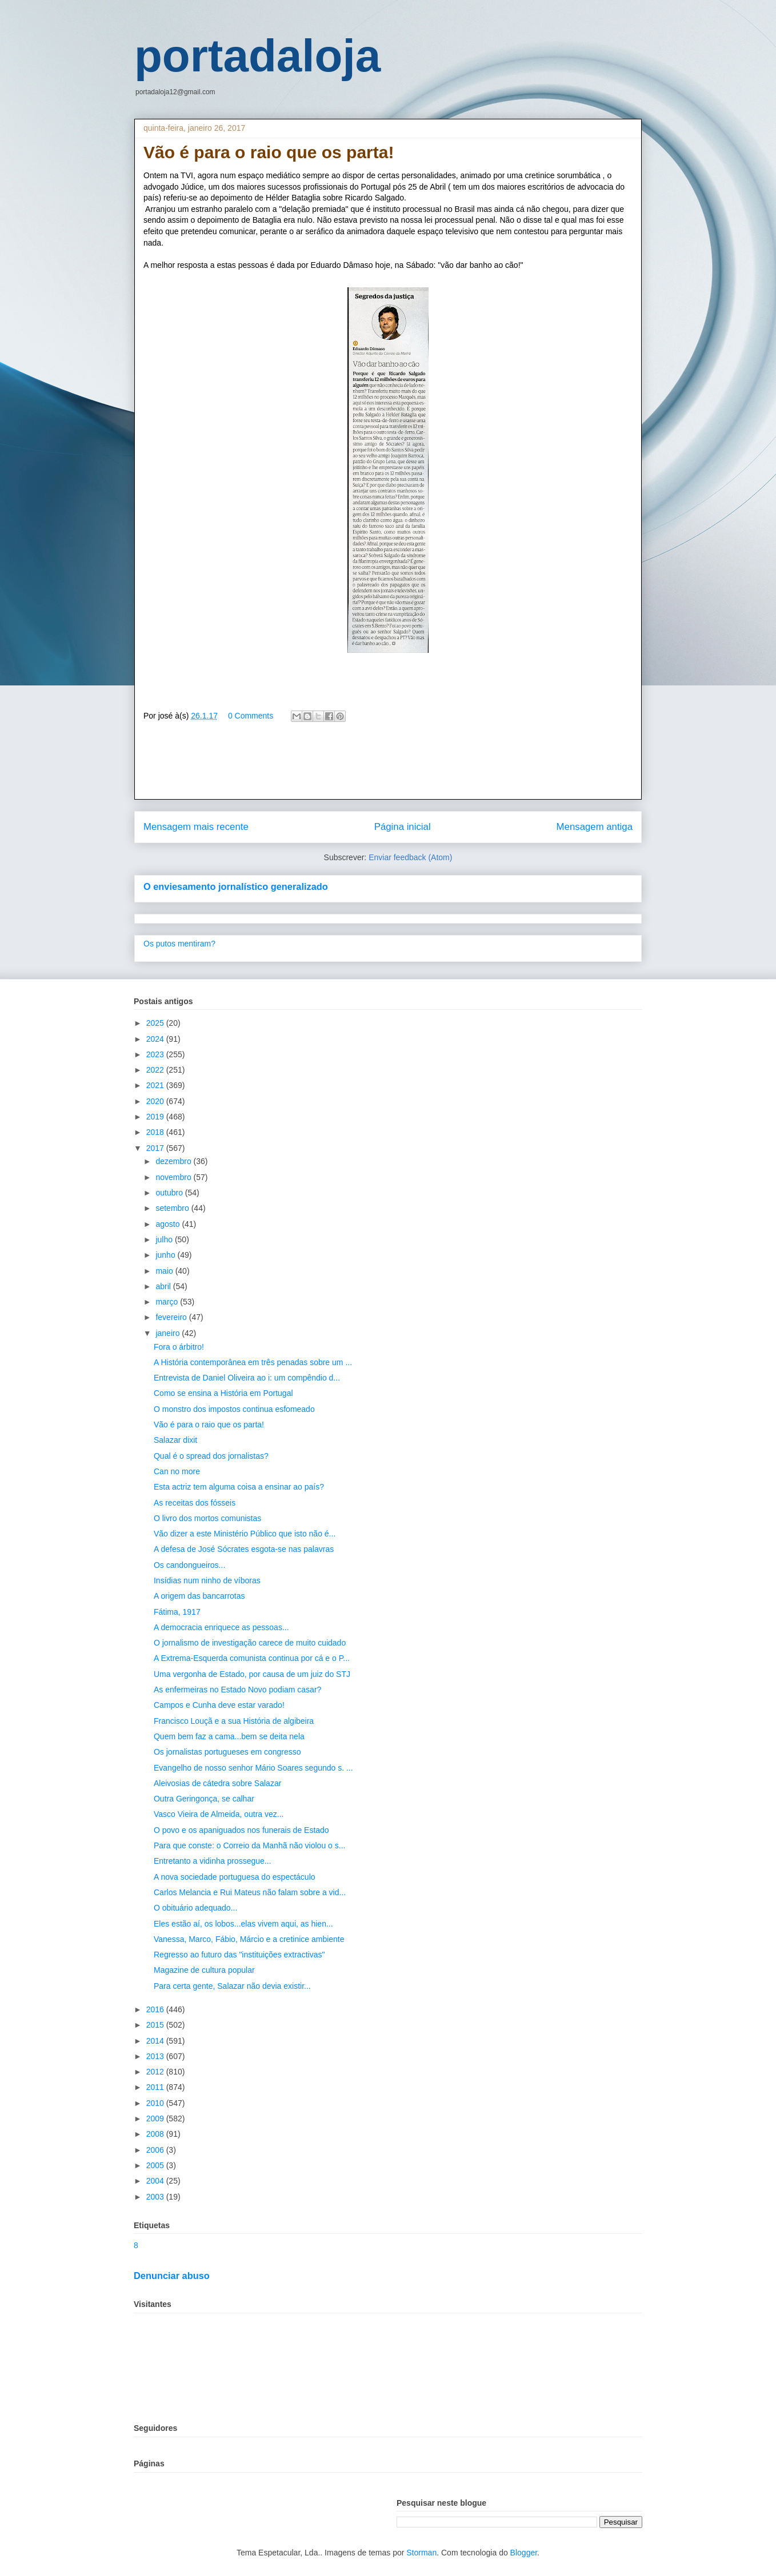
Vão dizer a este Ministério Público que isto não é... (244, 1533)
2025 (156, 1023)
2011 (156, 2087)
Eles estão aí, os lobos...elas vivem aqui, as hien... (243, 1923)
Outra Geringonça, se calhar (204, 1798)
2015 (156, 2024)
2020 (156, 1101)
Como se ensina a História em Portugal (223, 1393)
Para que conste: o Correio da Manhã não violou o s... (249, 1845)
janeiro (168, 1333)
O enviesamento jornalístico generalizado (235, 886)
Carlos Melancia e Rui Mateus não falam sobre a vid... (250, 1892)
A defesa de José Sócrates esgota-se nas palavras (244, 1549)
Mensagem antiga (595, 826)
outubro (170, 1192)
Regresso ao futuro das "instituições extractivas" (239, 1954)
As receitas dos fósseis (194, 1502)
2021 (156, 1085)
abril (164, 1286)
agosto (168, 1224)
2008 (156, 2133)
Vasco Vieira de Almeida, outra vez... (219, 1814)
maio (165, 1270)
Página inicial (402, 826)
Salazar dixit (175, 1440)
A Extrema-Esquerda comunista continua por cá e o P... (252, 1658)
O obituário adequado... (195, 1907)
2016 (156, 2009)
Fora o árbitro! (179, 1346)
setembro (173, 1208)
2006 (156, 2149)
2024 (156, 1039)
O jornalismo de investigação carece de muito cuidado (250, 1642)
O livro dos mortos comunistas (207, 1518)
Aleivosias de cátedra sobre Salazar (217, 1783)
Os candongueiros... (189, 1565)
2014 (156, 2040)
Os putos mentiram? (179, 943)
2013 (156, 2056)
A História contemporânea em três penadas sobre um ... (253, 1362)
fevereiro (172, 1317)
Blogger (523, 2552)
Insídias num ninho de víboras (207, 1580)
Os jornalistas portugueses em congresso (227, 1751)
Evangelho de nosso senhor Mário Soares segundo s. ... (253, 1767)
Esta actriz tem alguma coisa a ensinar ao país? (239, 1486)
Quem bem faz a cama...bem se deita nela (229, 1736)
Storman (421, 2552)
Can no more (177, 1471)
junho (166, 1254)
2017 (156, 1148)
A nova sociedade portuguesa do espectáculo (234, 1876)
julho (164, 1239)
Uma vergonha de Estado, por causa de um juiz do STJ (252, 1674)
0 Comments (250, 715)
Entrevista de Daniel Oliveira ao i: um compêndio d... (247, 1377)
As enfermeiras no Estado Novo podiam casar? (237, 1689)
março (167, 1301)
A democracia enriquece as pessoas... (221, 1627)
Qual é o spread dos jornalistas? (211, 1455)
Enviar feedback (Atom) (410, 857)
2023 (156, 1054)
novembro (174, 1177)
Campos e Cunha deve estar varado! (219, 1705)
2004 (156, 2180)
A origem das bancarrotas (199, 1595)
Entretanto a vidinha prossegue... (212, 1860)
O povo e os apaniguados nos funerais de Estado (241, 1830)
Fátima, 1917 (177, 1611)
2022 (156, 1069)
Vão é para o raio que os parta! (209, 1424)
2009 (156, 2118)
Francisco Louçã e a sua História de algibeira (234, 1721)
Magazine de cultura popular (204, 1970)
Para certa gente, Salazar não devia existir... (232, 1986)
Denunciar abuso (172, 2275)
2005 (156, 2165)
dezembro (174, 1161)
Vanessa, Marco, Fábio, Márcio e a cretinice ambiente (249, 1939)
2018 (156, 1132)
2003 (156, 2196)
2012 (156, 2071)
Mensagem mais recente (196, 826)
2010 (156, 2103)
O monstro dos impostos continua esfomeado (234, 1409)
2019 (156, 1116)
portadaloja (257, 55)
